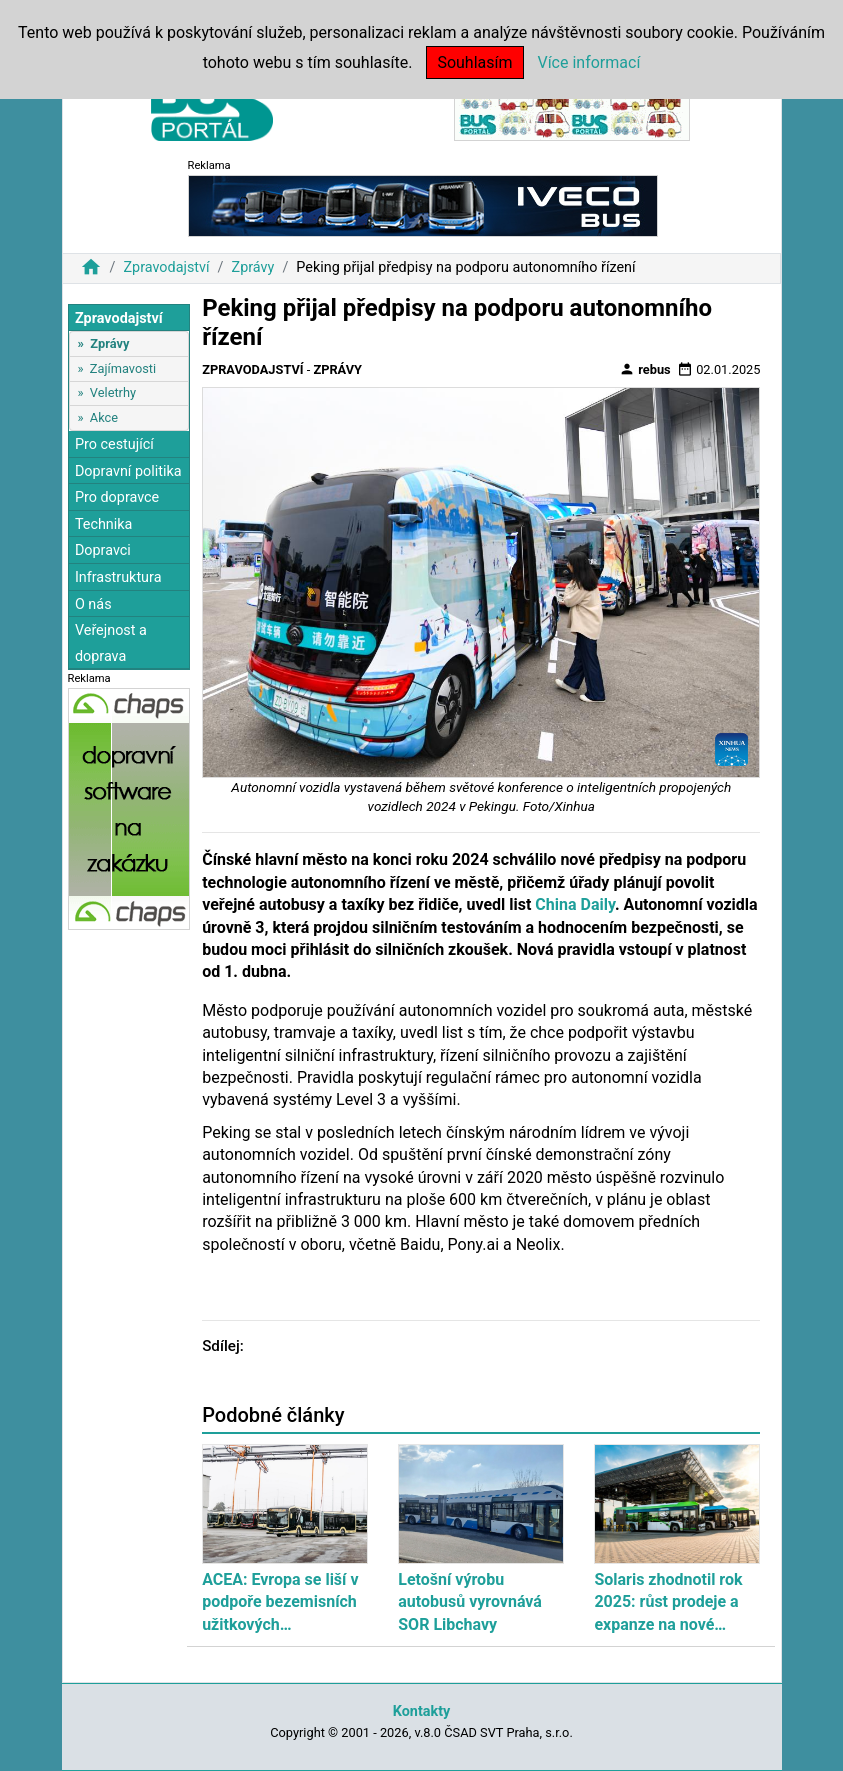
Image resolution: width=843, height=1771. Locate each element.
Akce (104, 417)
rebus (645, 369)
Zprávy (253, 267)
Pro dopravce (117, 497)
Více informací (588, 62)
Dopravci (103, 550)
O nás (93, 604)
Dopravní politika (128, 471)
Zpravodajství (166, 267)
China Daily (575, 904)
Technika (104, 524)
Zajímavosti (123, 368)
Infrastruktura (118, 577)
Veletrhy (113, 392)
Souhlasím (474, 62)
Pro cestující (114, 444)
